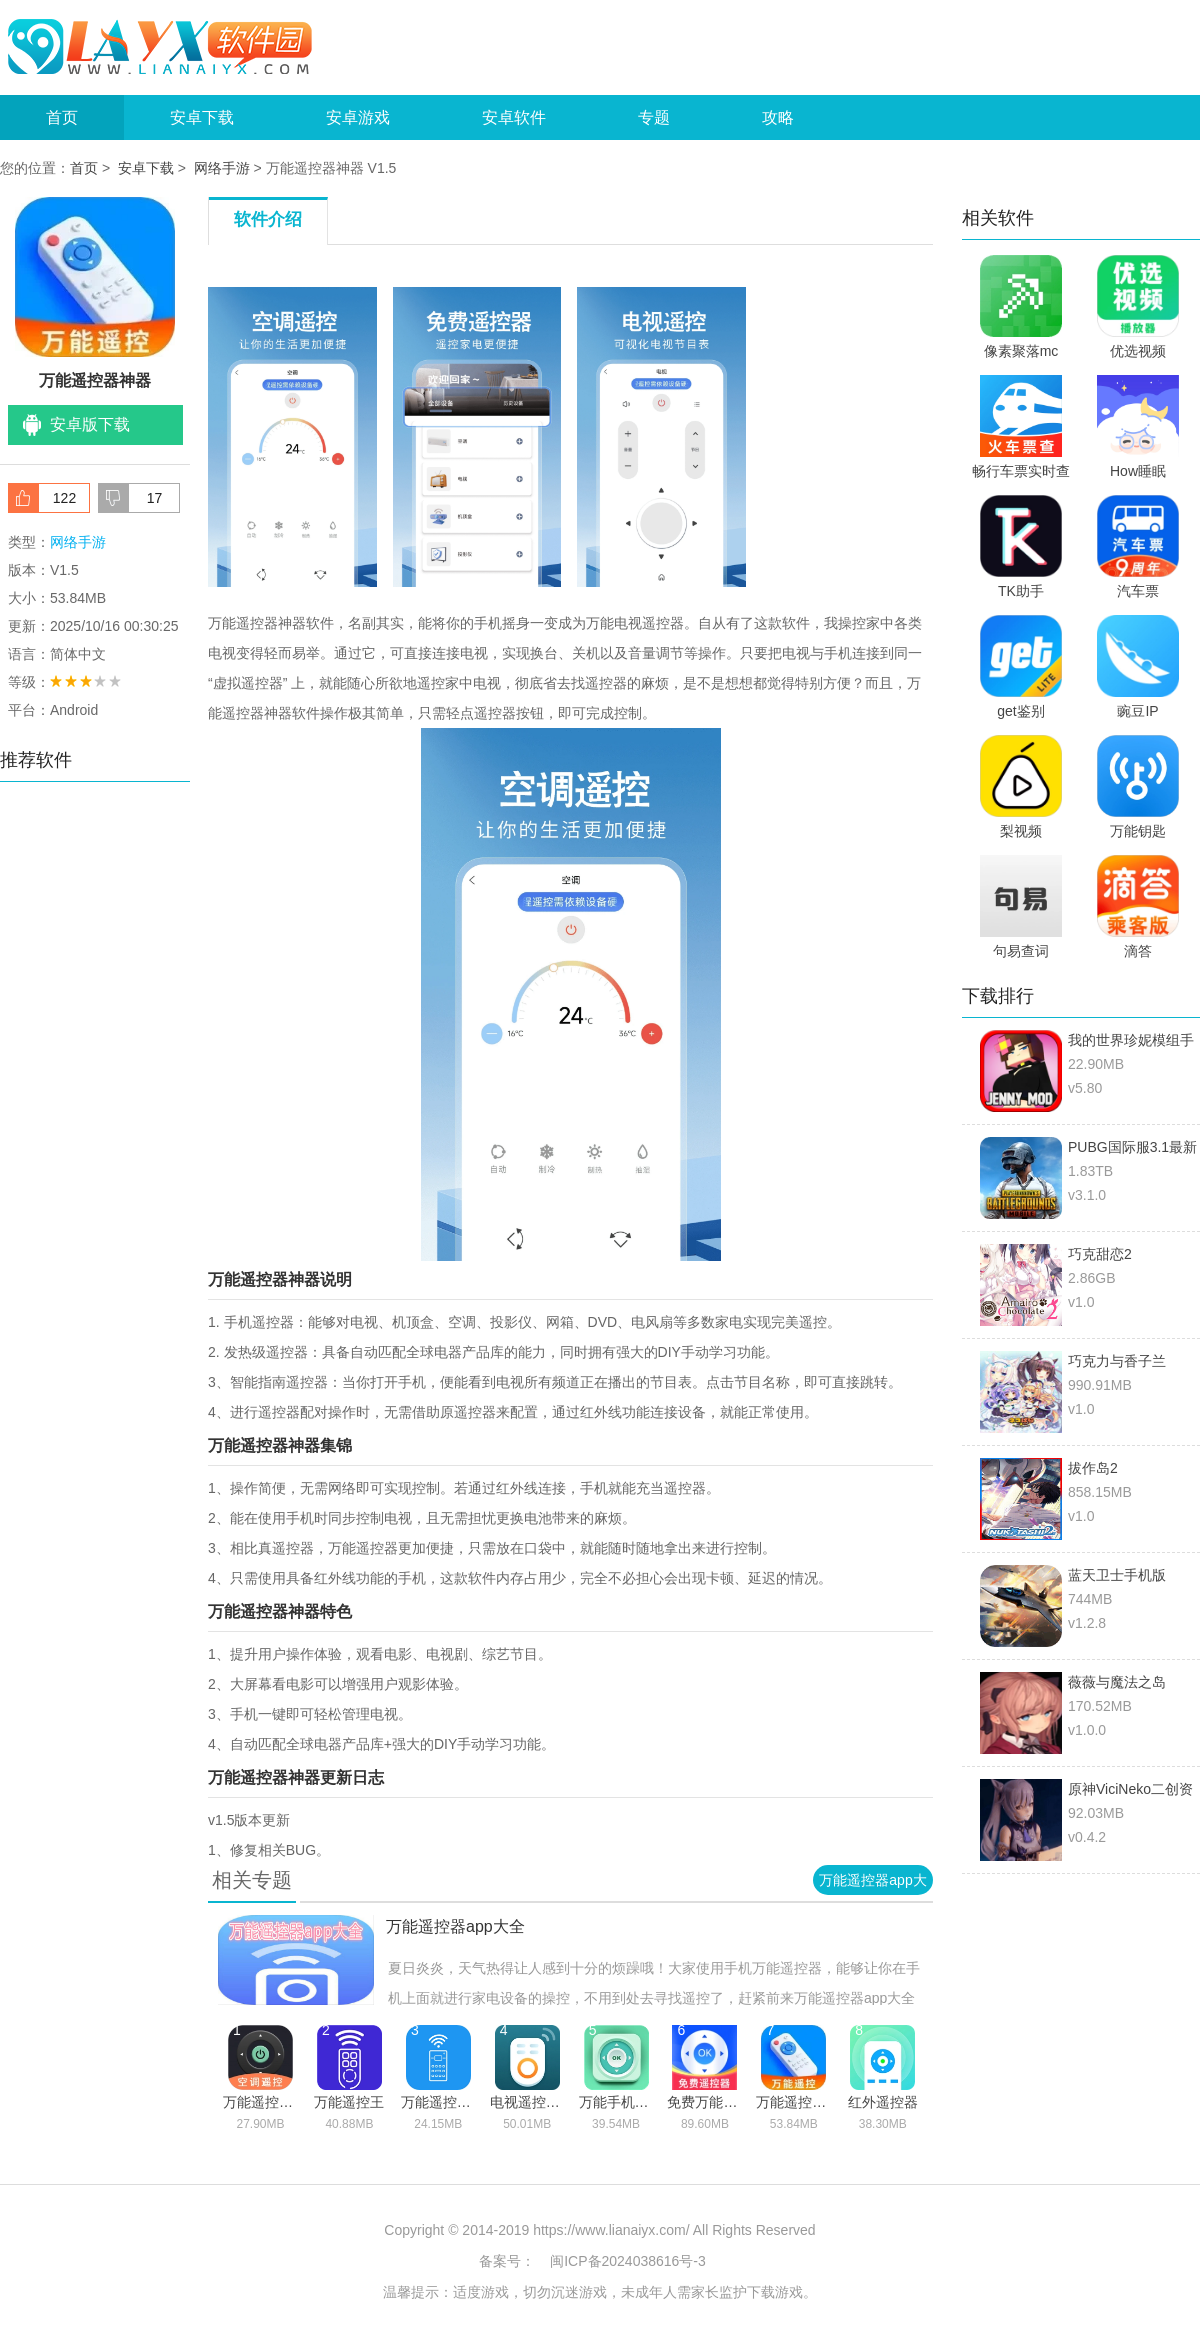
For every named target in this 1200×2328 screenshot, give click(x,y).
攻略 (778, 117)
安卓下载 (202, 117)
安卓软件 (514, 117)
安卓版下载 (90, 424)
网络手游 (222, 168)
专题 (654, 117)
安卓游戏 (358, 117)
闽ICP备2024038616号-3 (628, 2261)
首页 (62, 117)
